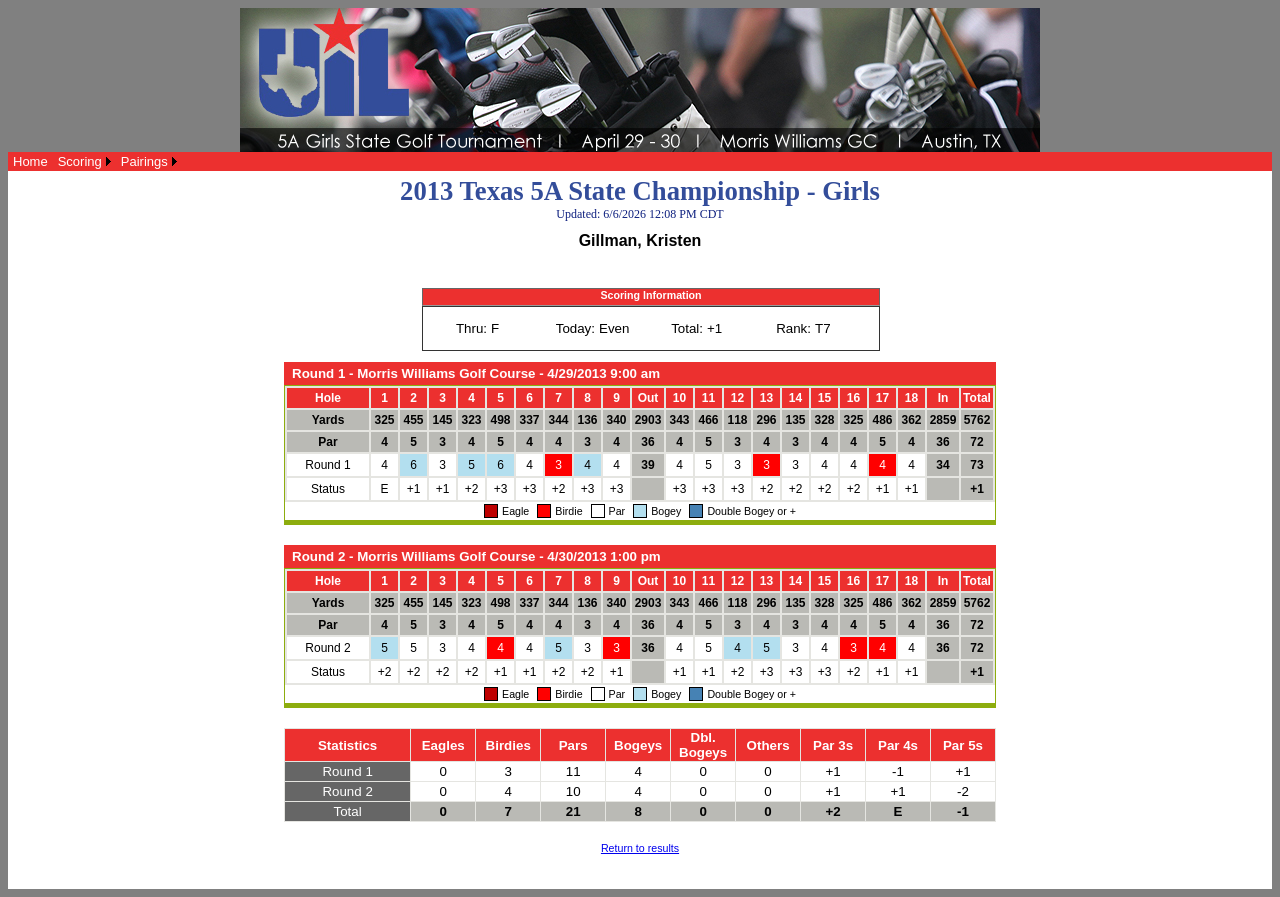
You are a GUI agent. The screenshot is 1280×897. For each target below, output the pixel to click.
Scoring (80, 161)
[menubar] (95, 161)
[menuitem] (30, 161)
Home (30, 161)
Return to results (640, 848)
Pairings (144, 161)
